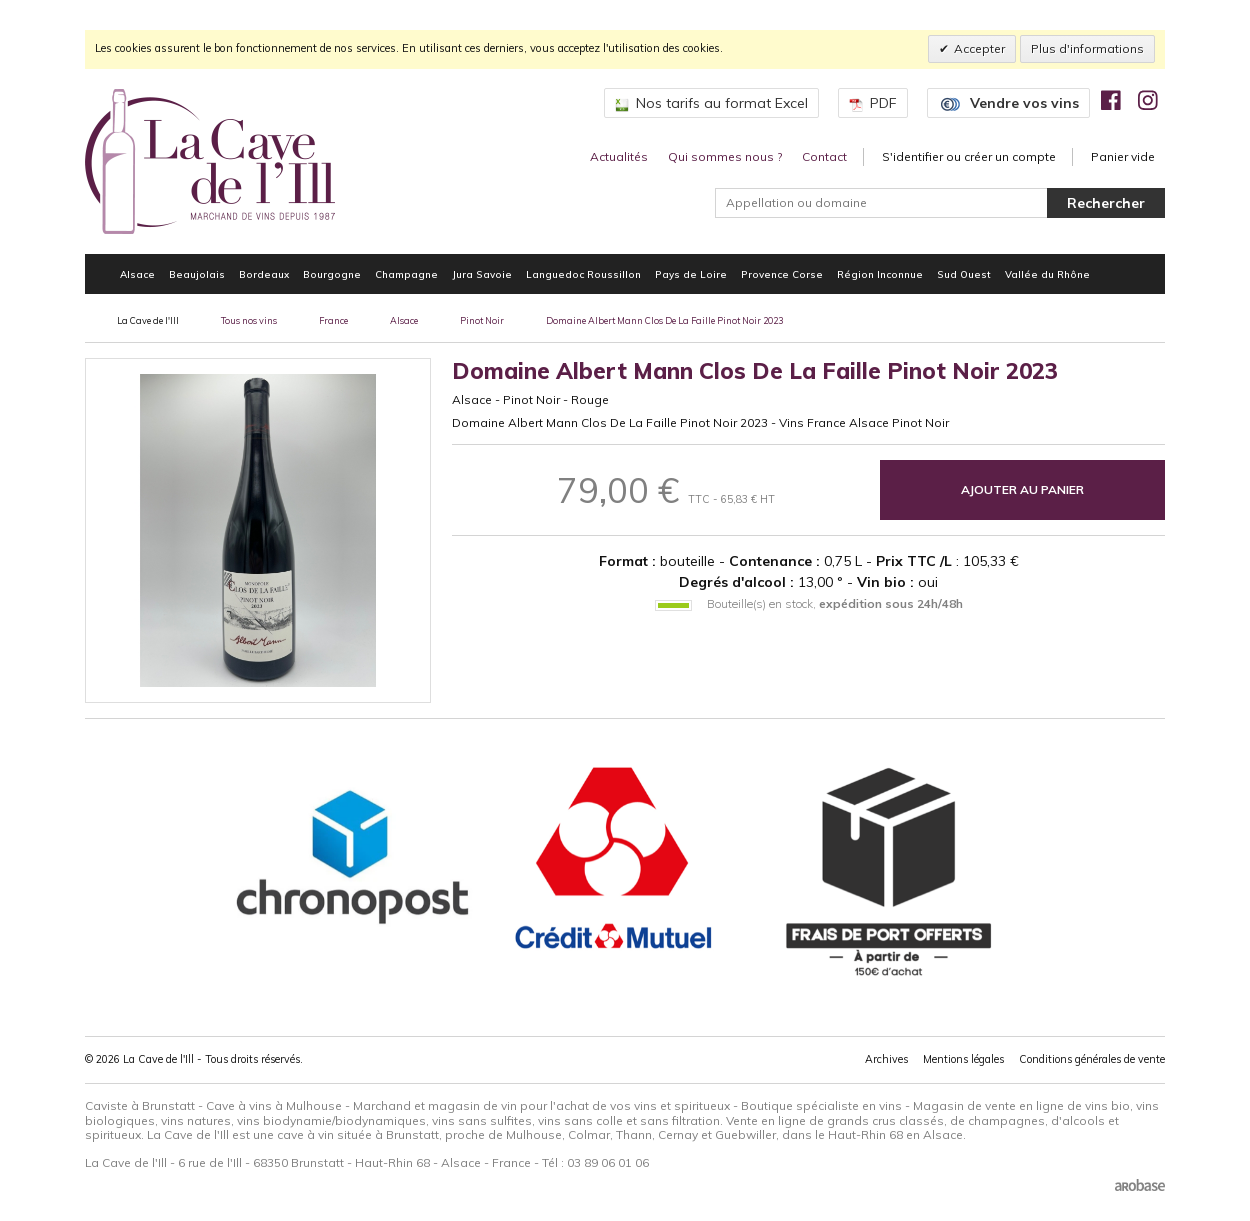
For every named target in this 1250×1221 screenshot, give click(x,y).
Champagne (406, 274)
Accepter (979, 48)
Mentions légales (963, 1059)
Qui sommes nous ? (725, 156)
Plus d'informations (1087, 48)
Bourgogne (332, 274)
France (333, 320)
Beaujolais (197, 274)
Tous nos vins (249, 320)
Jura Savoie (482, 274)
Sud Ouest (964, 274)
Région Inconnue (880, 274)
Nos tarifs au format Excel (711, 103)
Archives (886, 1059)
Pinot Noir (482, 320)
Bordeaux (264, 274)
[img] (1111, 100)
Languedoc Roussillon (583, 274)
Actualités (619, 156)
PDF (873, 103)
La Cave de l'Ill (148, 320)
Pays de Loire (691, 274)
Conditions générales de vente (1092, 1059)
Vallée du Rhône (1047, 274)
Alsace (137, 274)
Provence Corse (782, 274)
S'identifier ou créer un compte (969, 156)
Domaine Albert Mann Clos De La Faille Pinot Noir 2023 (664, 320)
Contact (824, 156)
